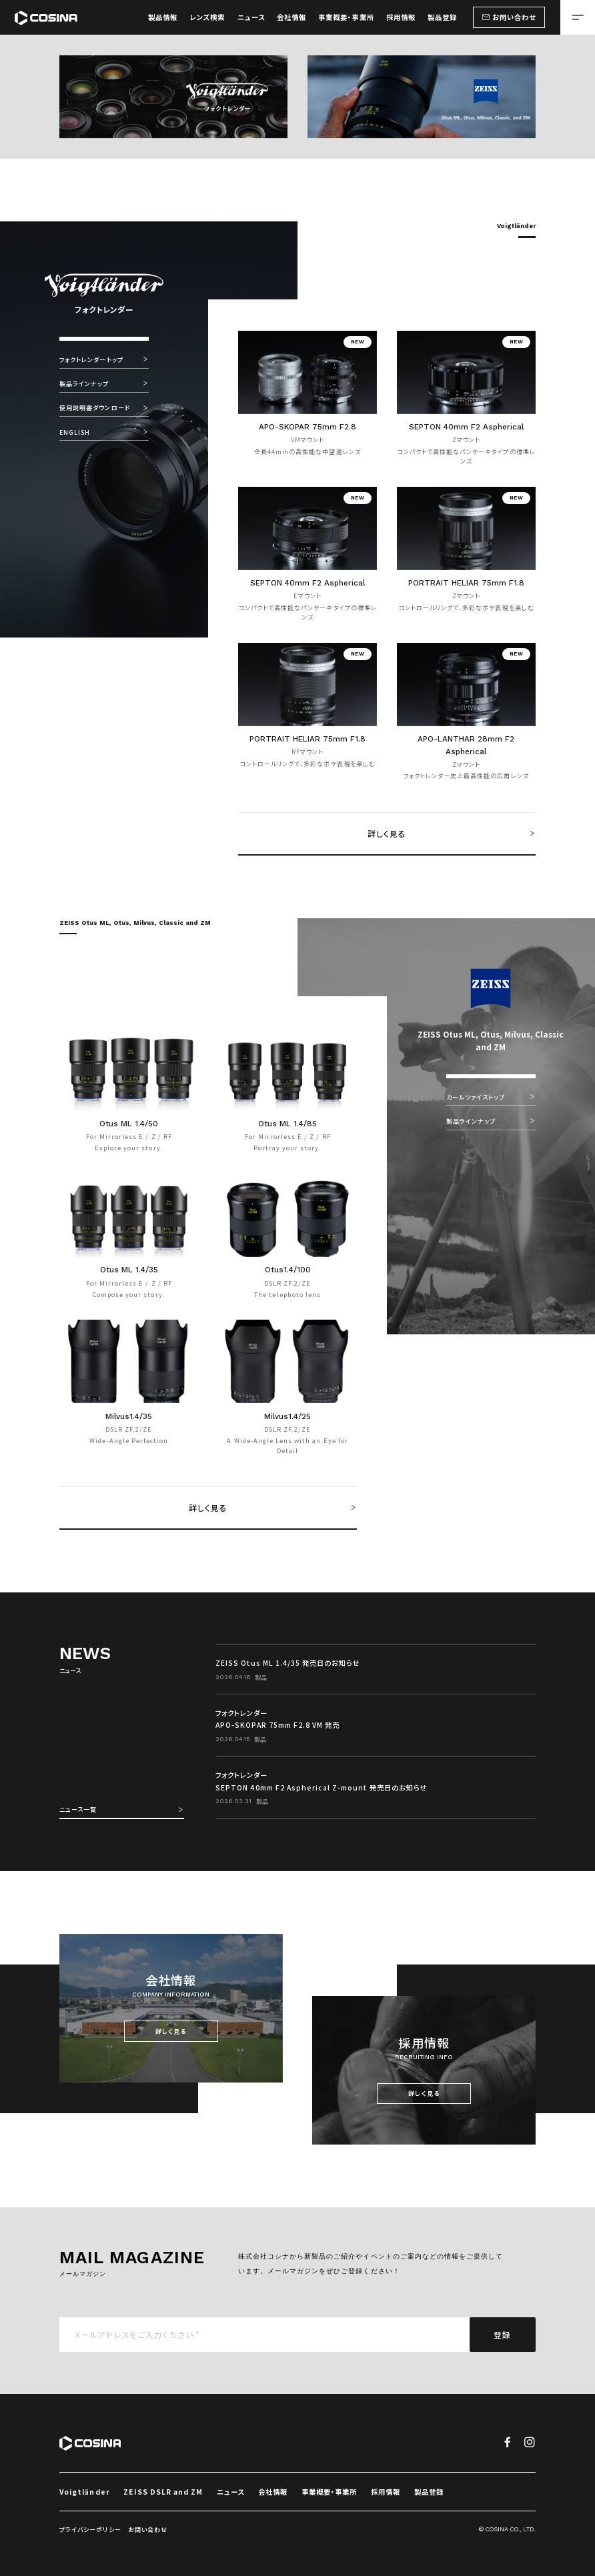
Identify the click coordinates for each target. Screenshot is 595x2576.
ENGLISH (104, 432)
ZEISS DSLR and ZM (163, 2492)
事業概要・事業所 (329, 2492)
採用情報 (385, 2492)
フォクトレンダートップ (104, 359)
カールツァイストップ (491, 1097)
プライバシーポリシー (90, 2529)
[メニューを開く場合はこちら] (577, 17)
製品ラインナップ (104, 383)
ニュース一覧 (121, 1809)
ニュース (230, 2492)
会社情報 (272, 2492)
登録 (502, 2334)
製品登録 (429, 2492)
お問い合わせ (147, 2529)
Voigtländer (84, 2492)
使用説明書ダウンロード (104, 407)
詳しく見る (452, 833)
